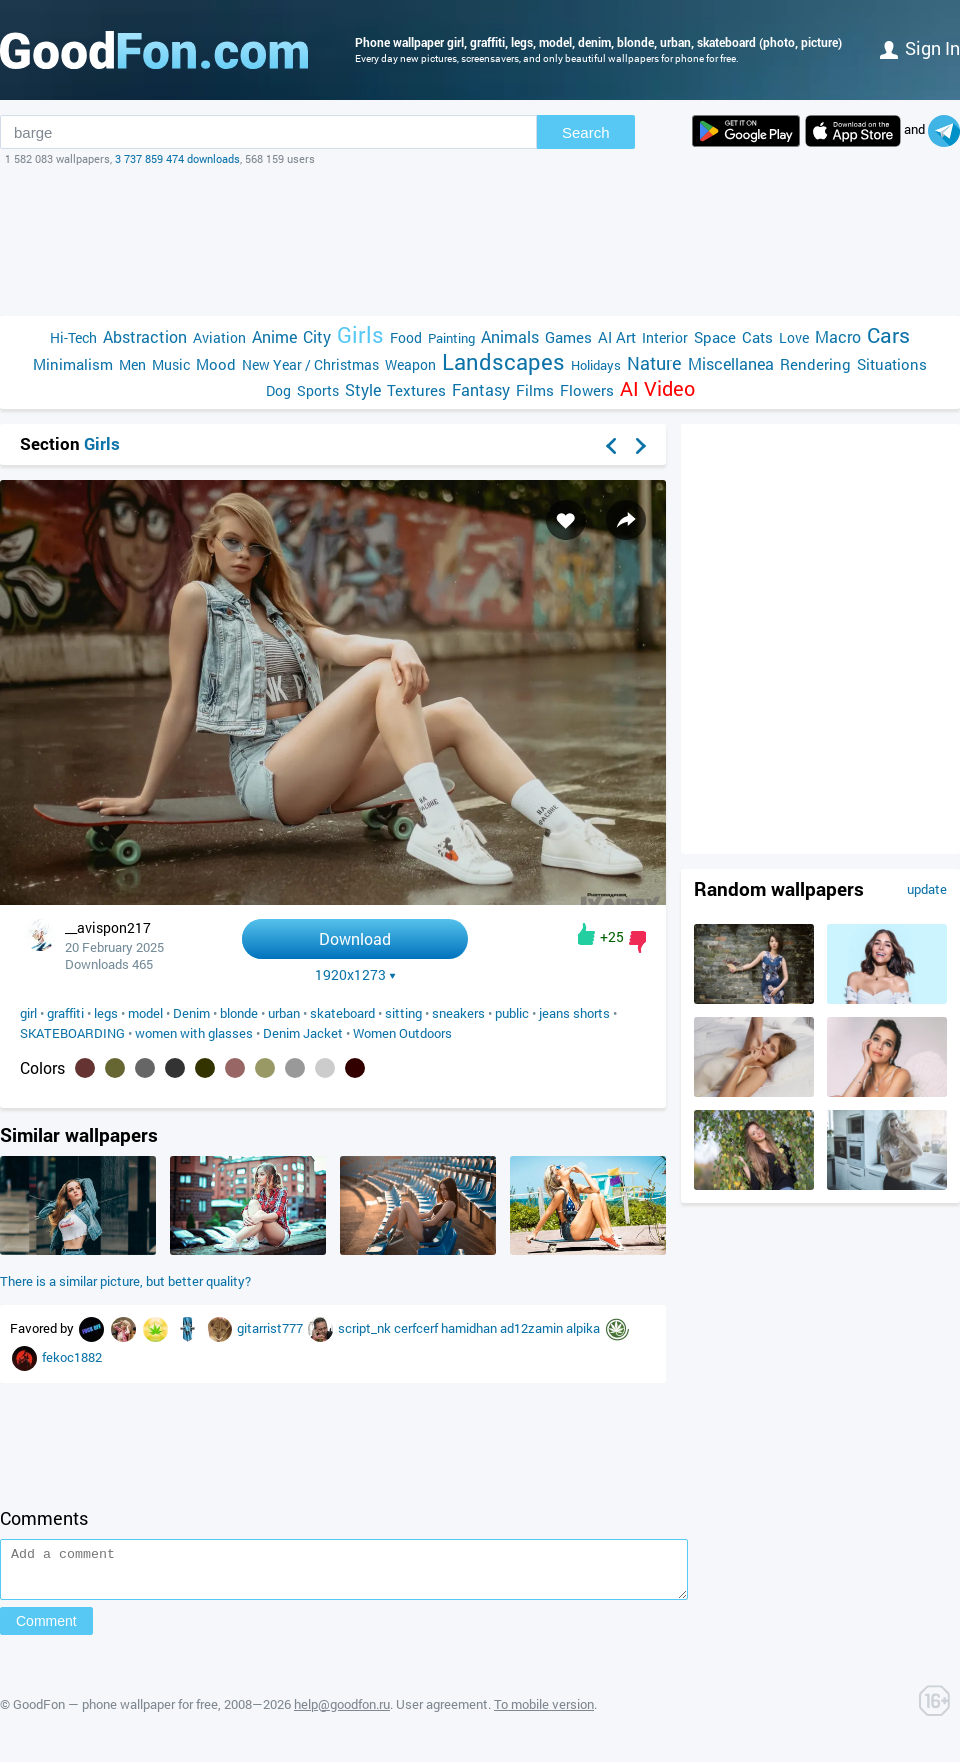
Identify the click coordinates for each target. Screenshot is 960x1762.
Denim (191, 1013)
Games (568, 337)
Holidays (596, 365)
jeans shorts (574, 1013)
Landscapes (503, 361)
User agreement (442, 1713)
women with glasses (194, 1033)
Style (363, 389)
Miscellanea (731, 363)
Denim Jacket (303, 1033)
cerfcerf (417, 1328)
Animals (510, 336)
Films (535, 390)
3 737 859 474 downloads (177, 158)
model (145, 1013)
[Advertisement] (480, 241)
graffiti (65, 1013)
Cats (757, 337)
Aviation (219, 337)
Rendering (815, 364)
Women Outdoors (402, 1033)
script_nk (366, 1328)
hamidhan (470, 1328)
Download (355, 938)
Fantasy (481, 389)
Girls (360, 334)
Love (794, 337)
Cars (888, 335)
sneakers (458, 1013)
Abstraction (145, 336)
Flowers (587, 390)
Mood (216, 364)
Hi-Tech (73, 337)
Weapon (410, 364)
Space (715, 337)
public (512, 1013)
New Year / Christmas (310, 364)
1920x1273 (355, 975)
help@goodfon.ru (342, 1713)
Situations (892, 364)
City (317, 336)
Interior (665, 337)
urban (284, 1013)
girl (28, 1013)
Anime (274, 336)
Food (406, 337)
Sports (318, 390)
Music (171, 364)
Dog (278, 390)
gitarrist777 (271, 1328)
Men (132, 364)
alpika (584, 1328)
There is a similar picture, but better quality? (125, 1281)
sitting (403, 1013)
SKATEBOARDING (72, 1033)
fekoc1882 (72, 1357)
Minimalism (73, 364)
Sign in (920, 48)
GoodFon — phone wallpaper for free (115, 1713)
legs (106, 1013)
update (927, 889)
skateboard (342, 1013)
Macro (838, 336)
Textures (416, 390)
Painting (451, 338)
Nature (654, 363)
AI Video (657, 388)
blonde (239, 1013)
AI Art (617, 337)
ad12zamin (533, 1328)
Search (586, 132)
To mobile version (544, 1713)
